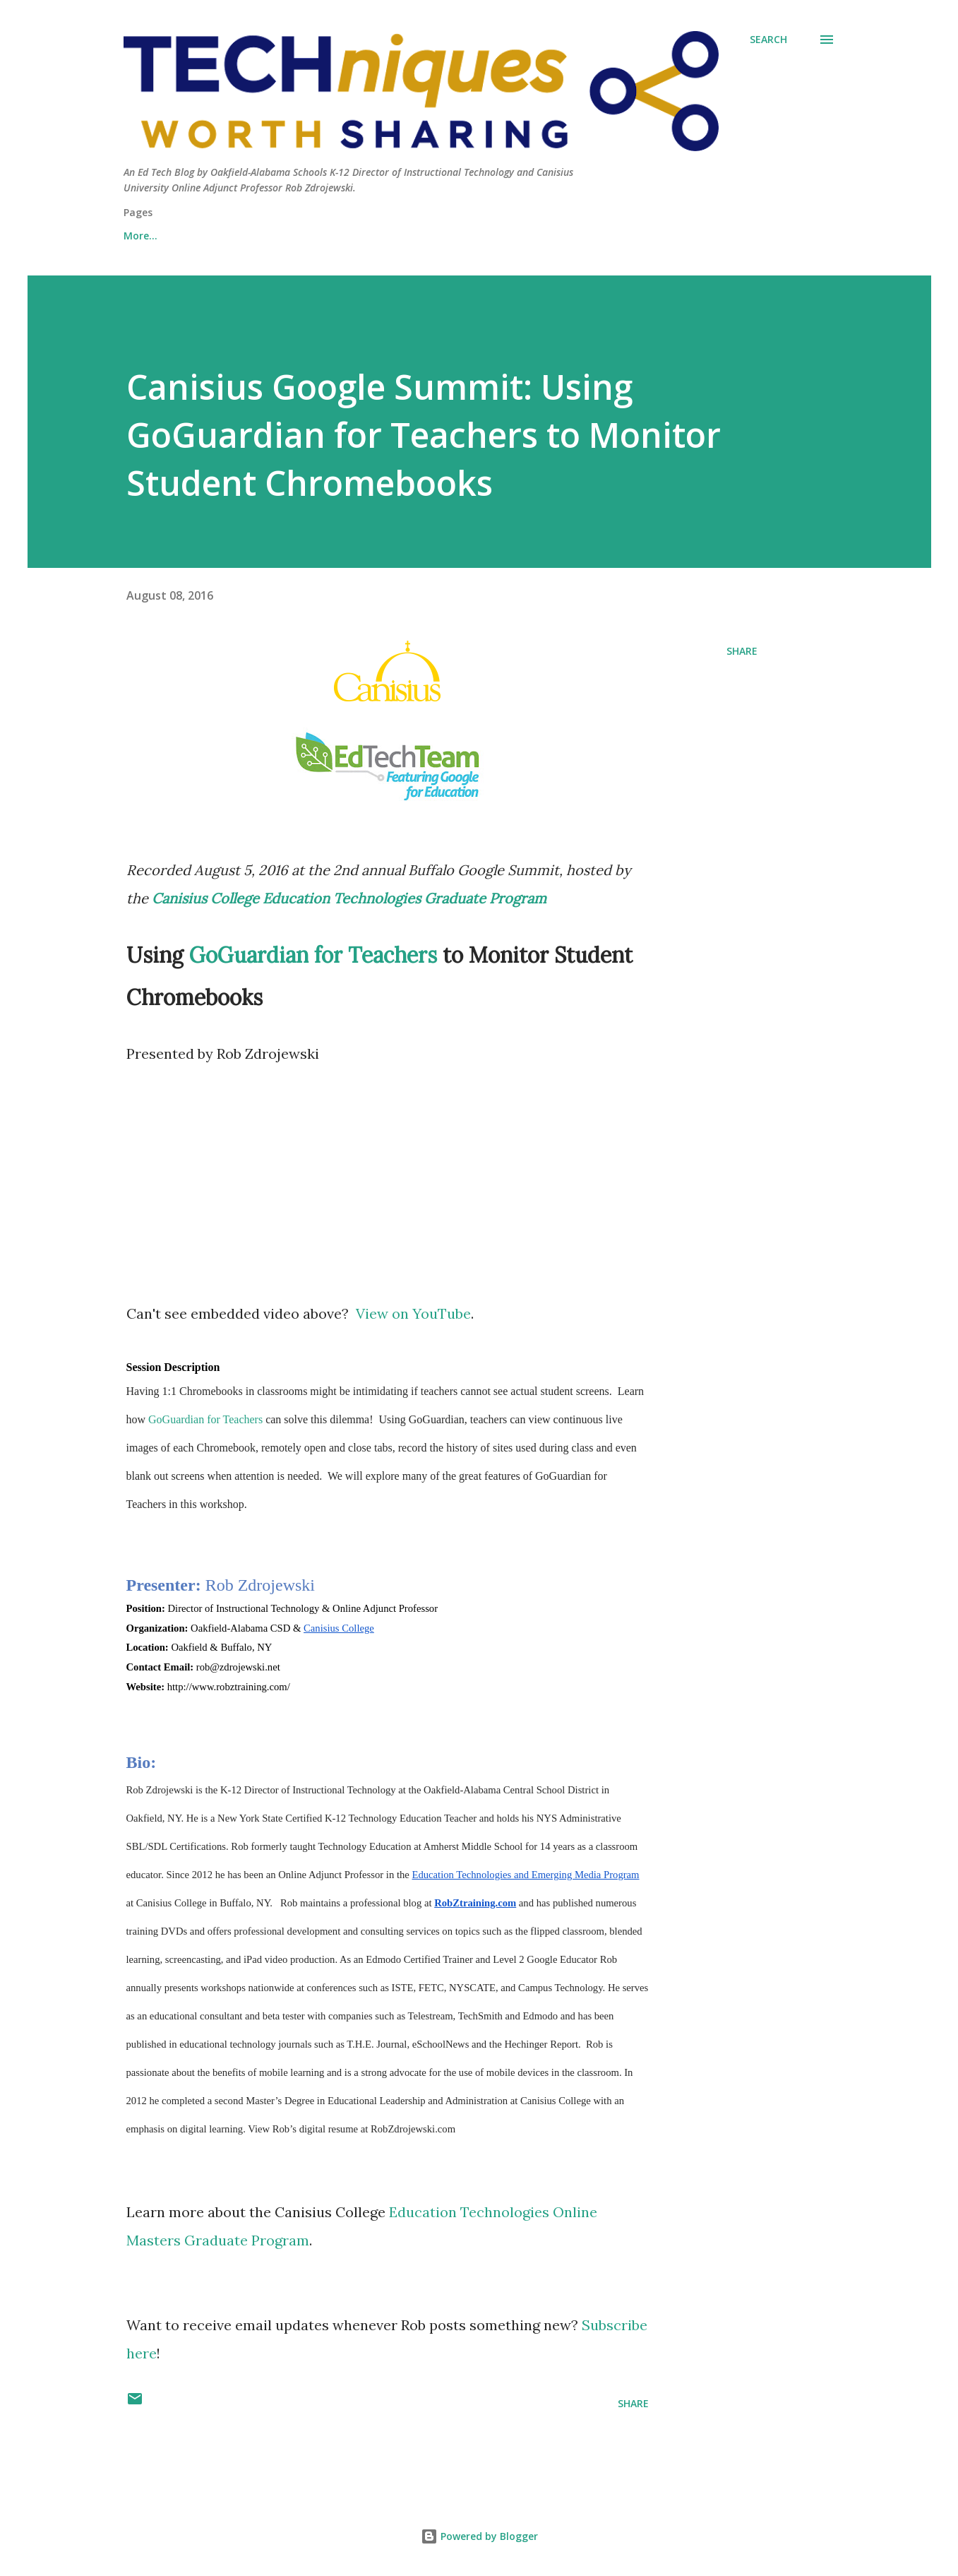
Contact (216, 235)
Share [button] (742, 651)
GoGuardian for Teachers (313, 955)
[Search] (768, 39)
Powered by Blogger (479, 2536)
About (139, 235)
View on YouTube (413, 1313)
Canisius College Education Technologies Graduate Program (349, 898)
